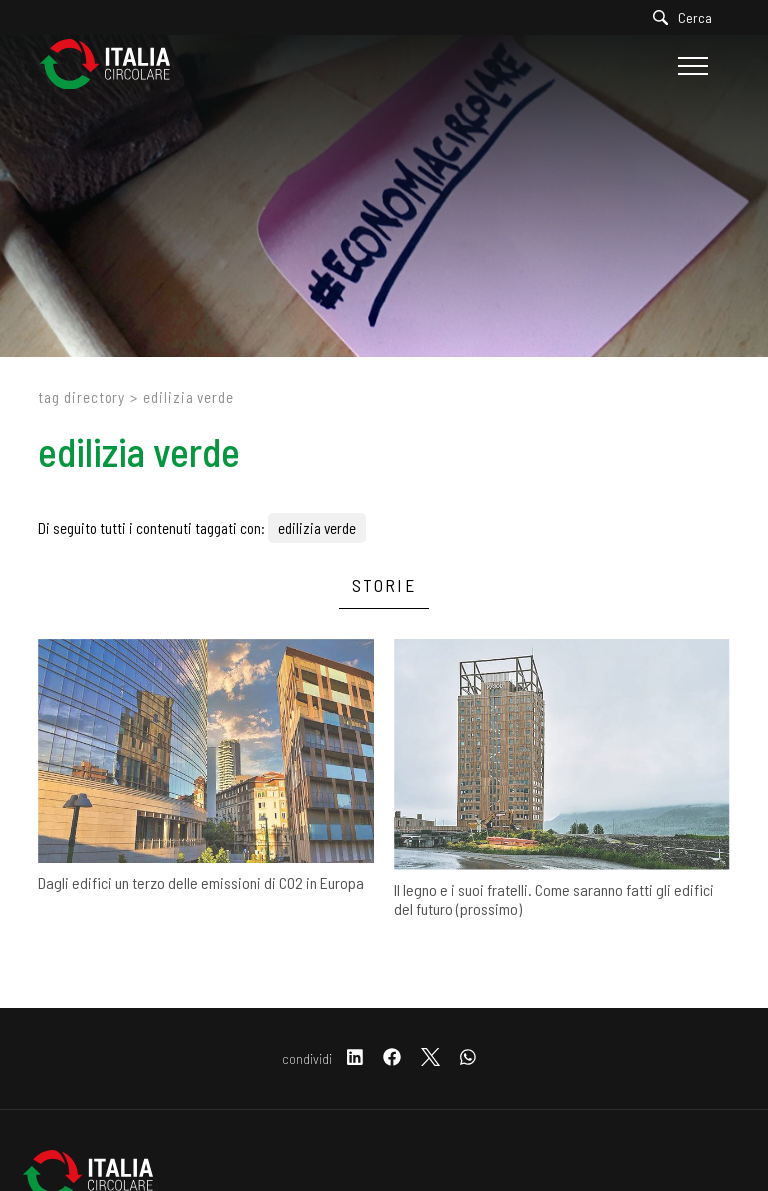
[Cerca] (687, 17)
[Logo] (115, 65)
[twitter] (430, 1058)
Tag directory (81, 397)
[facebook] (392, 1058)
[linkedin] (355, 1058)
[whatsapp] (468, 1058)
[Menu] (690, 66)
